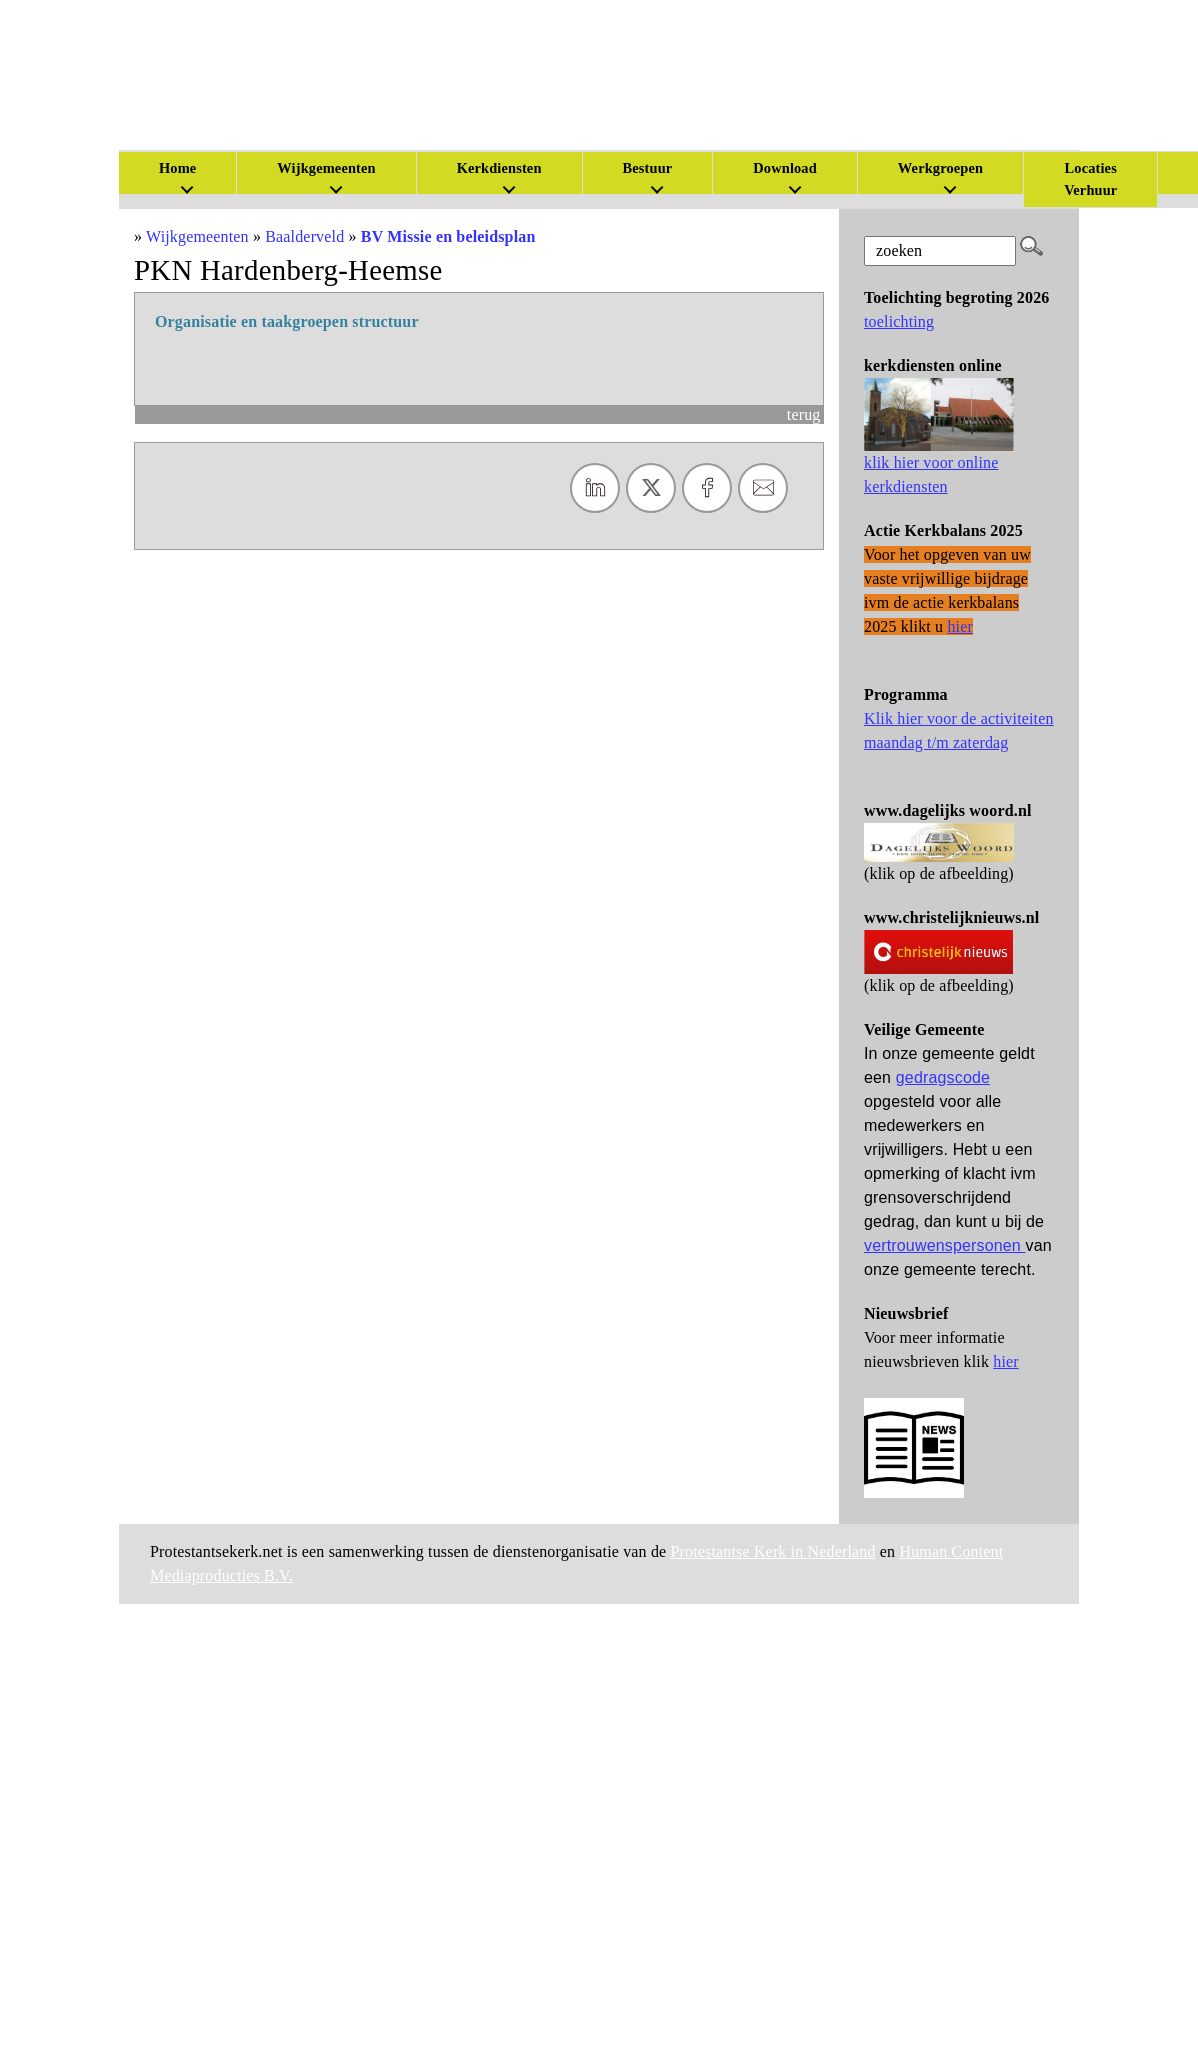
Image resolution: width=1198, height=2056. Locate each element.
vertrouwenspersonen (945, 1245)
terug (804, 414)
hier (1006, 1361)
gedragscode (943, 1077)
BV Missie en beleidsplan (448, 236)
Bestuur (648, 168)
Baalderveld (304, 236)
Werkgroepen (940, 168)
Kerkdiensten (499, 168)
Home (177, 168)
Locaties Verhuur (1090, 179)
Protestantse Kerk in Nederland (773, 1551)
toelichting (899, 321)
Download (785, 168)
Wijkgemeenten (326, 168)
